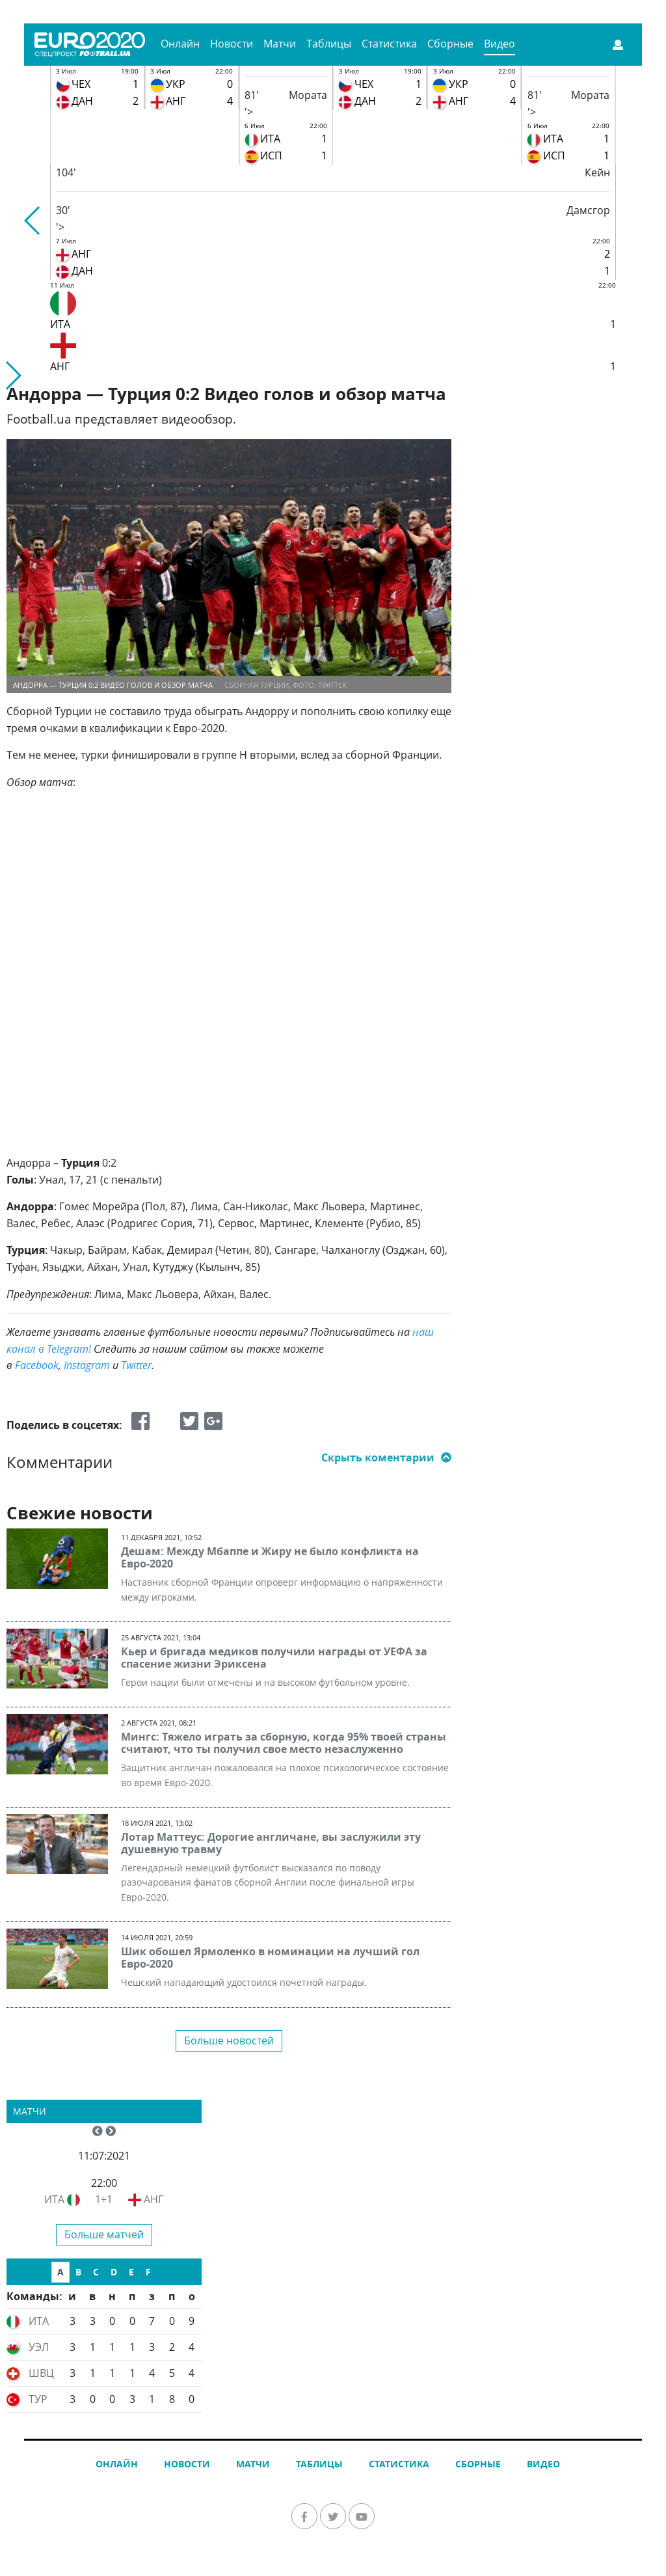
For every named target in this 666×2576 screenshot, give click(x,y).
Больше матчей (104, 2234)
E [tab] (131, 2272)
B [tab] (78, 2272)
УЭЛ (39, 2347)
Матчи (279, 43)
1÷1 (104, 2199)
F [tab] (148, 2272)
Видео (499, 43)
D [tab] (114, 2272)
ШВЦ (41, 2373)
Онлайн (180, 43)
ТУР (38, 2399)
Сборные (450, 43)
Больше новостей (229, 2040)
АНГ (153, 2199)
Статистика (389, 43)
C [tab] (96, 2272)
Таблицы (328, 43)
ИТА (54, 2199)
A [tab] (60, 2272)
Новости (231, 43)
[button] (33, 220)
